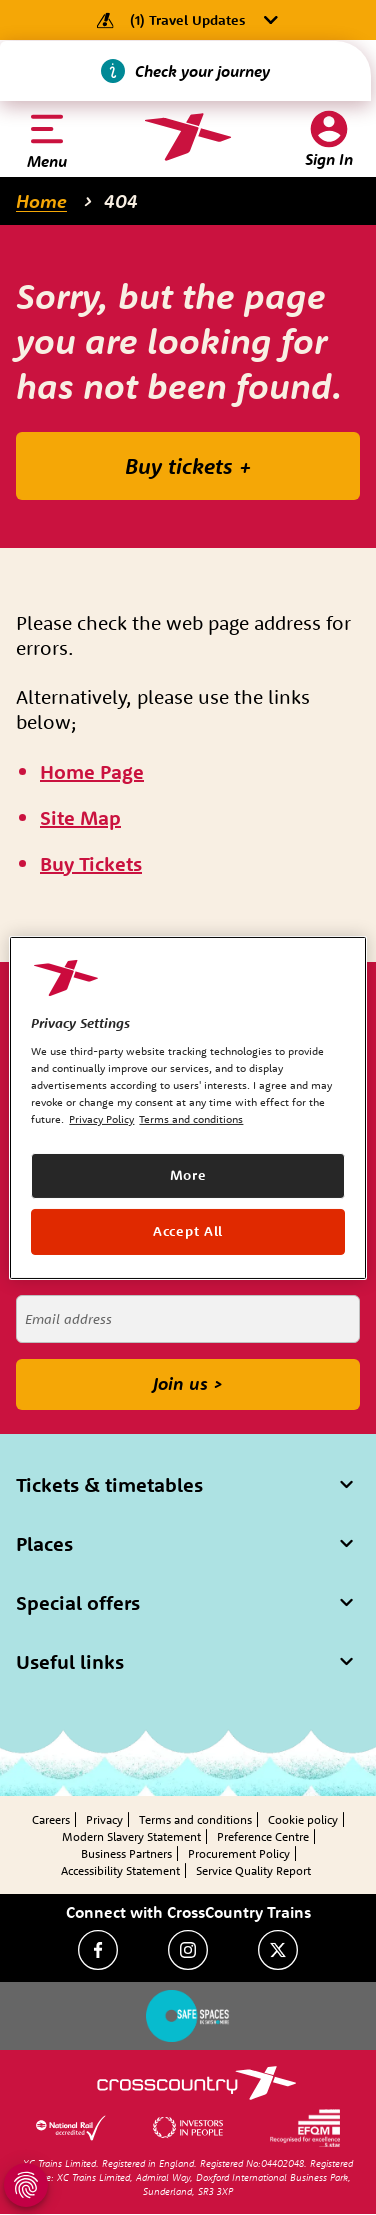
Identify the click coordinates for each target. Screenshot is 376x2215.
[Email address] (188, 1319)
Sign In (329, 159)
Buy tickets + (188, 466)
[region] (187, 1107)
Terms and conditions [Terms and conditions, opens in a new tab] (191, 1119)
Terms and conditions (195, 1819)
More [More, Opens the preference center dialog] (188, 1175)
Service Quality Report (253, 1870)
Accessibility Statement (120, 1870)
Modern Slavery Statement (131, 1836)
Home (41, 201)
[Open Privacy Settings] (26, 2185)
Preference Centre (263, 1836)
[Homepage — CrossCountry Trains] (187, 137)
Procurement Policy (239, 1853)
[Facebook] (98, 1950)
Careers (51, 1819)
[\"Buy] (91, 864)
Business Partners (126, 1853)
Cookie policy (303, 1819)
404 (121, 201)
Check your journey (202, 71)
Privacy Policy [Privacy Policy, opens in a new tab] (101, 1119)
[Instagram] (188, 1950)
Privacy (104, 1819)
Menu (47, 161)
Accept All (188, 1231)
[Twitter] (278, 1950)
